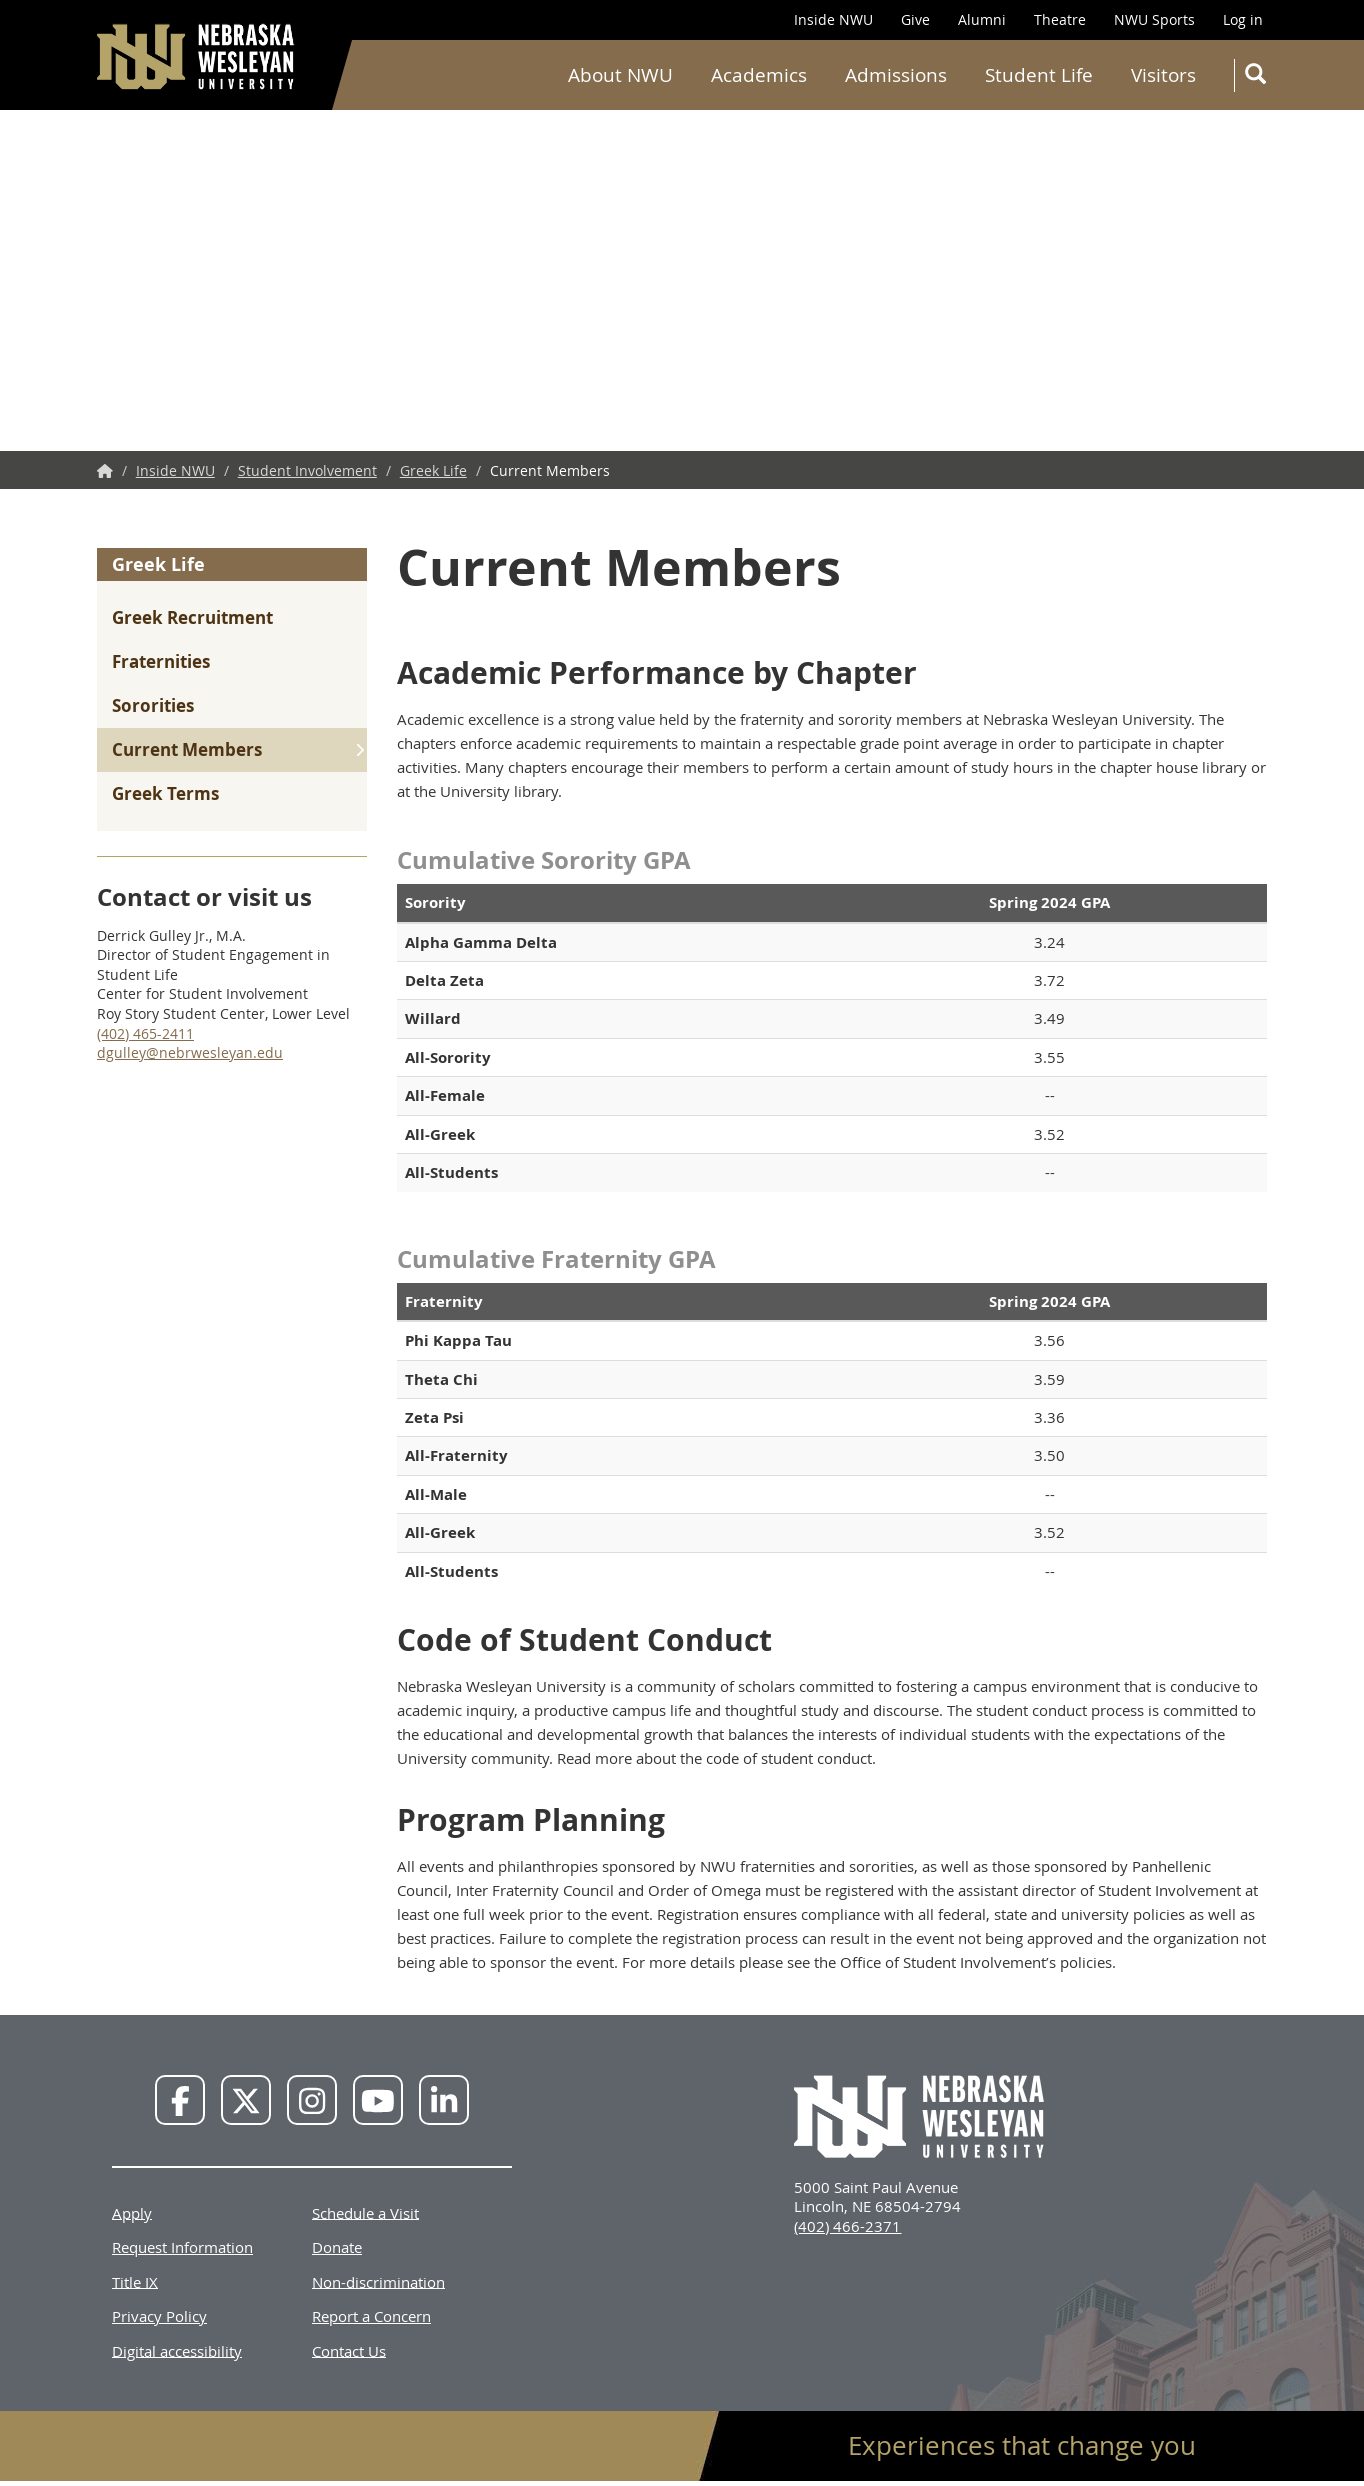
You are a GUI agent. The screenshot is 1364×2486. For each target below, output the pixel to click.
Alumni (982, 19)
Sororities (153, 705)
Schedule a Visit (365, 2212)
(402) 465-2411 (145, 1033)
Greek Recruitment (192, 617)
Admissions (896, 75)
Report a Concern (371, 2316)
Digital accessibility (177, 2350)
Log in (1243, 19)
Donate (337, 2247)
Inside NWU (833, 19)
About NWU (620, 75)
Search (1259, 77)
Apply (132, 2212)
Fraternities (161, 661)
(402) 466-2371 (847, 2226)
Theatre (1060, 19)
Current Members (187, 749)
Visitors (1163, 75)
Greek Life (433, 470)
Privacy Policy (159, 2316)
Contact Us (349, 2350)
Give (915, 19)
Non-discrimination (378, 2281)
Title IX (135, 2281)
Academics (759, 75)
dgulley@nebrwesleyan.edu (190, 1052)
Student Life (1039, 75)
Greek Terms (165, 793)
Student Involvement (307, 470)
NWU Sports (1154, 19)
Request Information (182, 2247)
